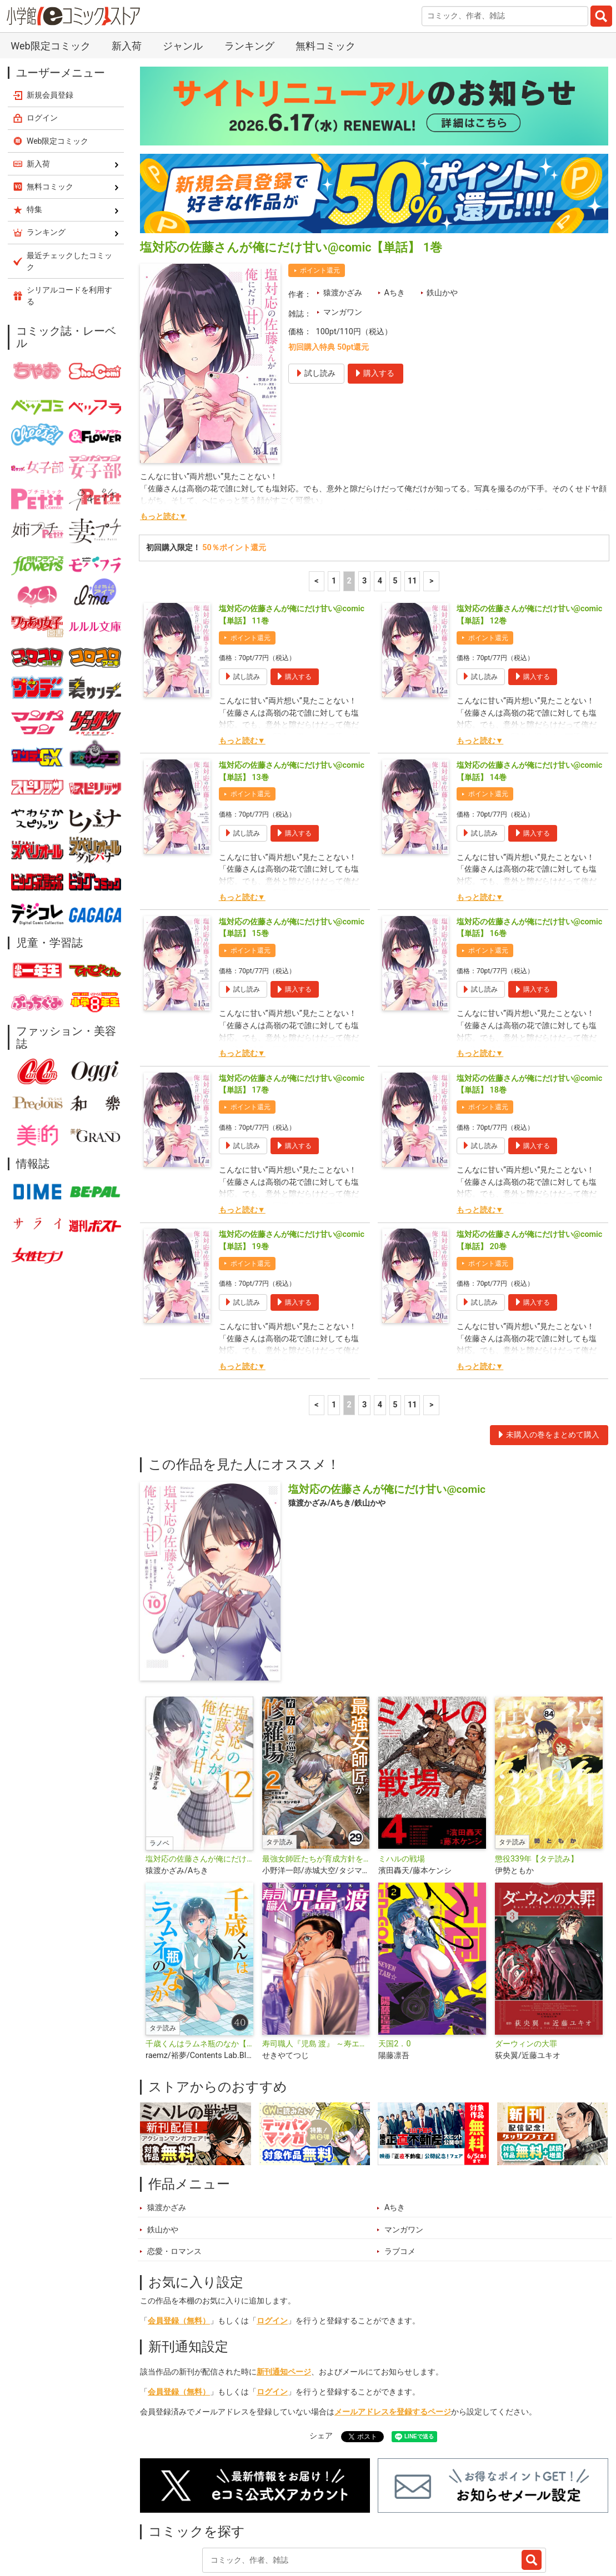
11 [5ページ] (412, 515)
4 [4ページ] (380, 515)
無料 (357, 2522)
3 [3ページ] (364, 515)
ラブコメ (399, 2185)
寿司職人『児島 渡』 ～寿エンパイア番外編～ (316, 1978)
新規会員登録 (50, 28)
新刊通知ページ (284, 2306)
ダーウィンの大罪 (526, 1978)
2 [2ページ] (349, 515)
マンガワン (342, 246)
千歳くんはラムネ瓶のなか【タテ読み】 (199, 1978)
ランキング (217, 2522)
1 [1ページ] (334, 515)
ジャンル (312, 2522)
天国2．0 (394, 1978)
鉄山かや (442, 227)
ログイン (272, 2255)
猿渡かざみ (342, 227)
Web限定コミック (58, 75)
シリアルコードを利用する (69, 229)
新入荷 (164, 2522)
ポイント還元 (320, 204)
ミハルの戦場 (401, 1793)
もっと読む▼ (163, 450)
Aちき (394, 227)
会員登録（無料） (179, 2255)
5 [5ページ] (395, 515)
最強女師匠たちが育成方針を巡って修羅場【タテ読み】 (316, 1793)
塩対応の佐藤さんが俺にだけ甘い (199, 1793)
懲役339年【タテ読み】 (536, 1793)
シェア (321, 2369)
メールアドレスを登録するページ (392, 2346)
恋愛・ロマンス (174, 2185)
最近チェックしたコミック (433, 2522)
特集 (266, 2522)
